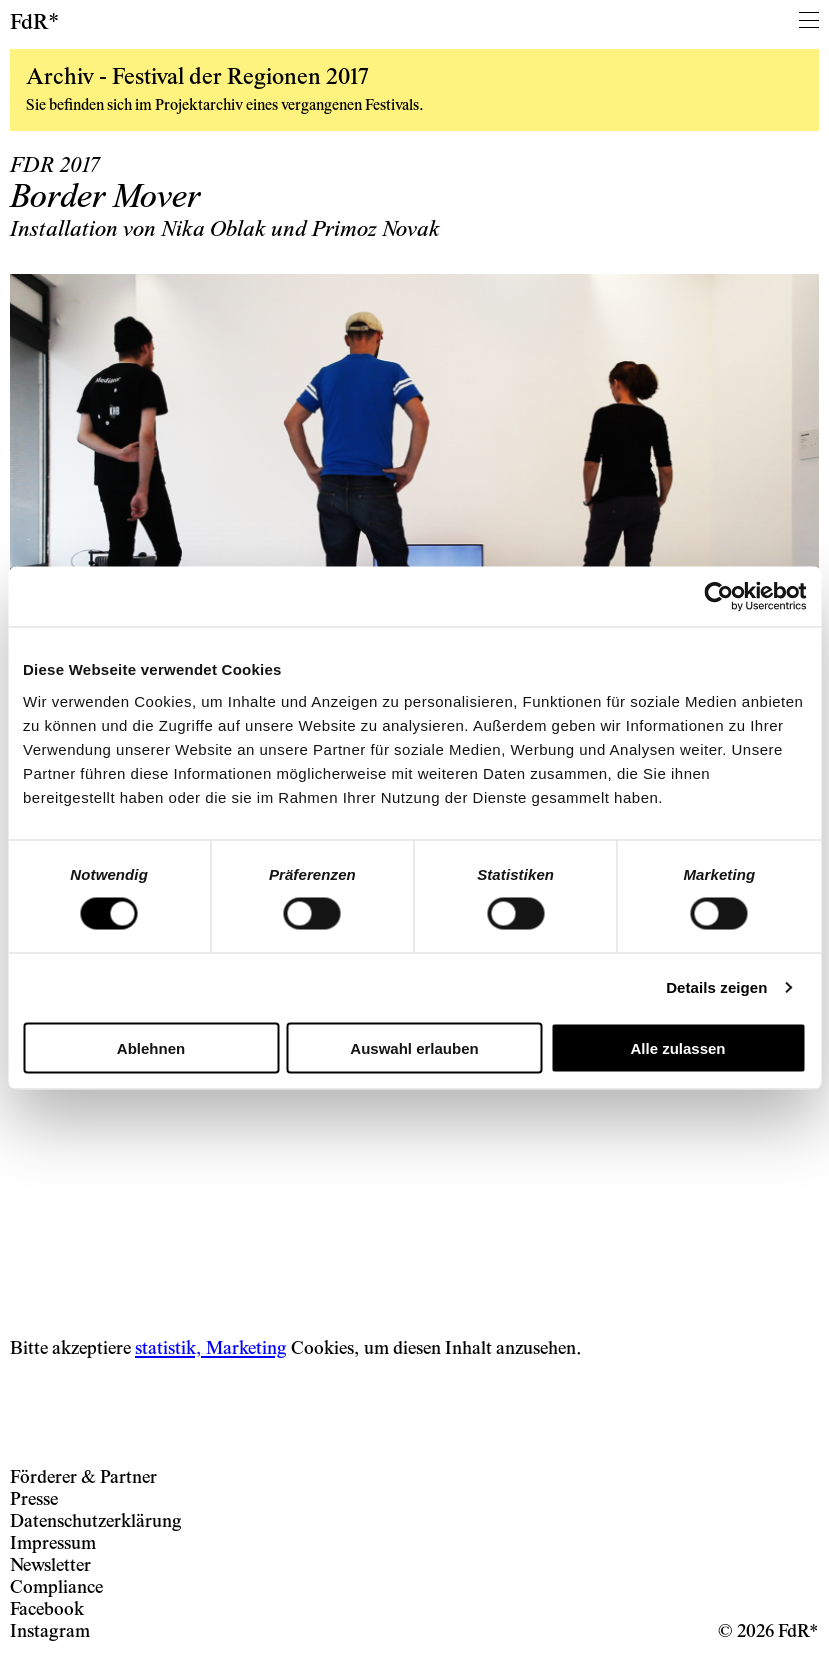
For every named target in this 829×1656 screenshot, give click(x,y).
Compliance (56, 1588)
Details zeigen (716, 987)
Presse (34, 1500)
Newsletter (50, 1566)
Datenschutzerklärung (96, 1522)
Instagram (50, 1632)
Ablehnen (151, 1047)
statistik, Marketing (211, 1349)
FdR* (34, 24)
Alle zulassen (677, 1047)
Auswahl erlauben (414, 1047)
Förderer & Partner (83, 1478)
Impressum (53, 1544)
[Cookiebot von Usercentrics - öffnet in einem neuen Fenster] (718, 597)
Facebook (47, 1610)
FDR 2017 (54, 167)
